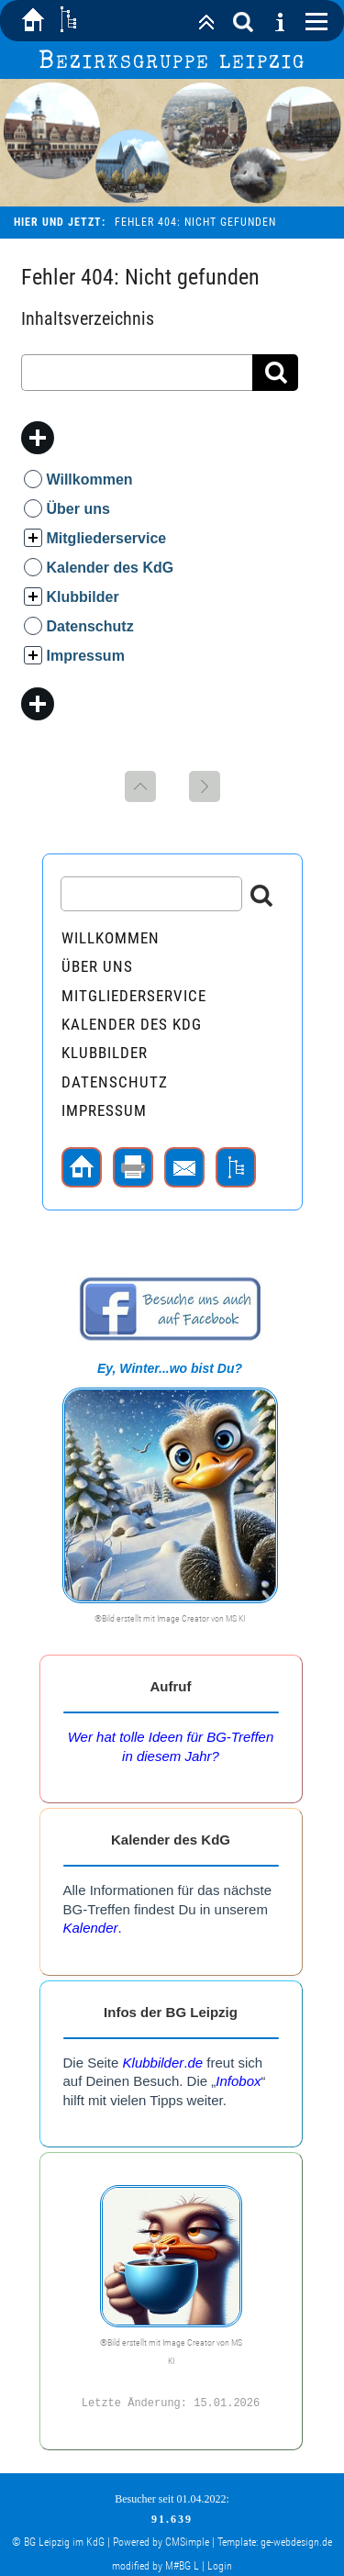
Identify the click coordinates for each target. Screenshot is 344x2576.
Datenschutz (90, 626)
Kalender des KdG (110, 567)
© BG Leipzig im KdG (58, 2540)
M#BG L (182, 2564)
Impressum (86, 656)
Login (219, 2564)
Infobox (238, 2081)
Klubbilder (83, 597)
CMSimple (187, 2540)
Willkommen (90, 479)
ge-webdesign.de (296, 2540)
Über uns (78, 509)
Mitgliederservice (107, 538)
